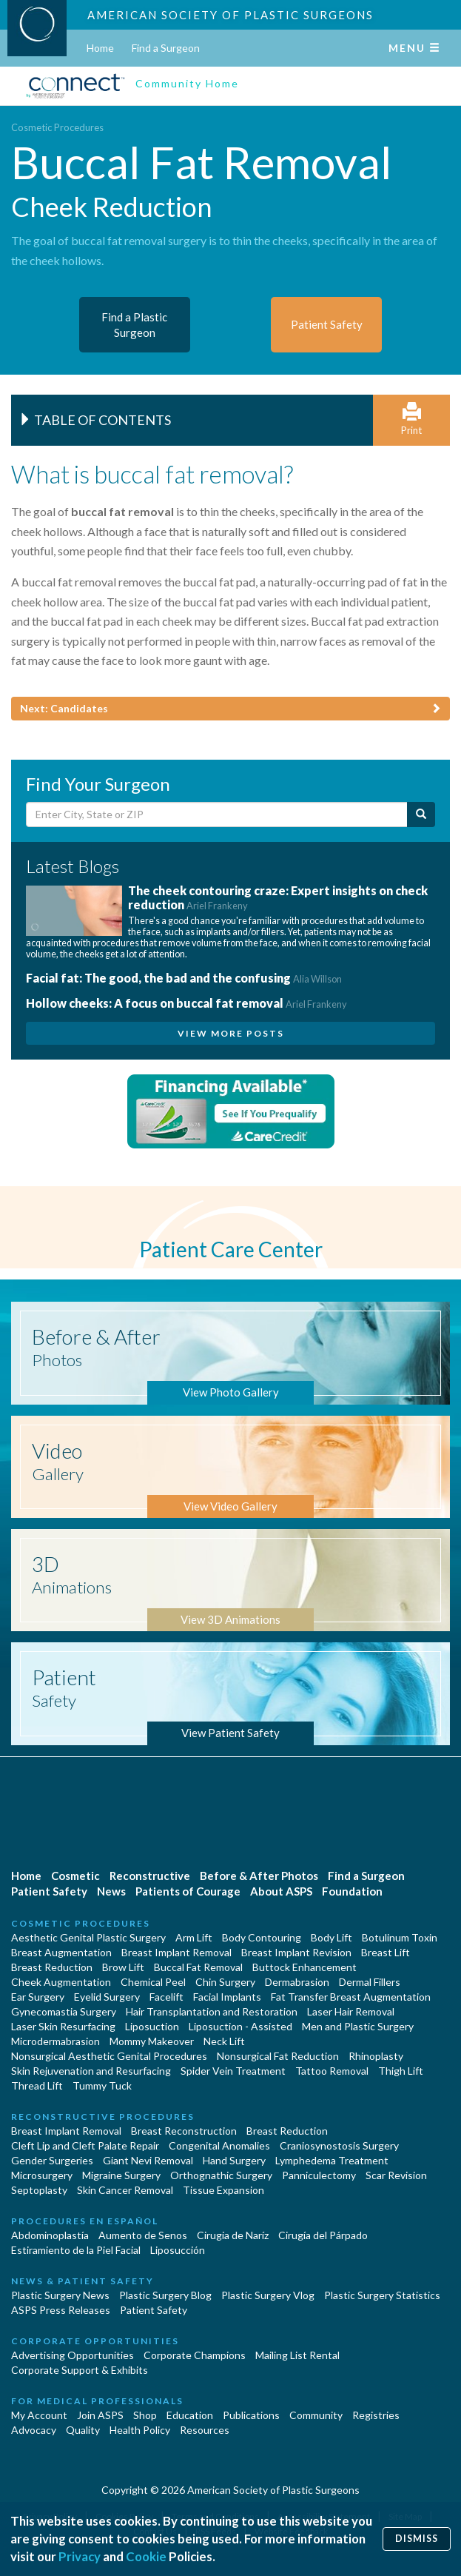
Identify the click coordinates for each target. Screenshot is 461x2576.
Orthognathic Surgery (221, 2175)
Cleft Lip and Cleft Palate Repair (85, 2145)
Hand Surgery (234, 2160)
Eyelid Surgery (107, 1996)
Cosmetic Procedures (57, 127)
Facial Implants (227, 1996)
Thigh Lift (400, 2070)
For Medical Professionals (97, 2400)
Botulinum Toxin (399, 1937)
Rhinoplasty (376, 2056)
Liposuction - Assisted (240, 2026)
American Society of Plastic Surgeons (230, 14)
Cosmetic (75, 1875)
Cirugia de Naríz (233, 2235)
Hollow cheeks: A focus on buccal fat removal (186, 1003)
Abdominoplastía (50, 2235)
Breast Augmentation (61, 1952)
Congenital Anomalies (219, 2145)
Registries (376, 2415)
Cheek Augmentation (61, 1982)
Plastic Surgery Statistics (382, 2295)
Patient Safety (49, 1891)
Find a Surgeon (166, 47)
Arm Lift (193, 1937)
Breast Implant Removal (176, 1952)
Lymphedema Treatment (331, 2160)
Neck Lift (224, 2041)
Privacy (79, 2556)
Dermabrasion (297, 1982)
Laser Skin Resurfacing (63, 2026)
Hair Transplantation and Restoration (211, 2011)
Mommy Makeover (152, 2041)
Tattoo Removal (332, 2070)
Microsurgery (42, 2175)
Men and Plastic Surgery (358, 2026)
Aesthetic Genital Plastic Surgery (88, 1937)
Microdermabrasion (55, 2041)
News (111, 1891)
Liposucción (177, 2250)
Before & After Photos (259, 1875)
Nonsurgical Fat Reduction (278, 2056)
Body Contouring (261, 1937)
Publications (251, 2415)
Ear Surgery (37, 1996)
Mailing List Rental (297, 2355)
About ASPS (281, 1891)
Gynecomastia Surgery (63, 2011)
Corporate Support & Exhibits (79, 2369)
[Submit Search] (421, 814)
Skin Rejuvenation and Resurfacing (91, 2070)
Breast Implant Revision (296, 1952)
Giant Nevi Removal (148, 2160)
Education (189, 2415)
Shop (145, 2415)
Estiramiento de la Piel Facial (76, 2250)
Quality (83, 2429)
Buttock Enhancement (304, 1967)
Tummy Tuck (102, 2085)
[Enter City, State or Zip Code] (217, 814)
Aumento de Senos (142, 2235)
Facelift (166, 1996)
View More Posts (231, 1033)
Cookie (146, 2556)
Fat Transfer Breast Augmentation (351, 1996)
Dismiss (416, 2538)
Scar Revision (396, 2175)
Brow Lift (123, 1967)
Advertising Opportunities (72, 2355)
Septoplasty (39, 2190)
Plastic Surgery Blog (165, 2295)
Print (411, 419)
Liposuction (152, 2026)
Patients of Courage (187, 1891)
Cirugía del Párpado (323, 2235)
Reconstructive (150, 1875)
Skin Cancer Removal (125, 2190)
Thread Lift (37, 2085)
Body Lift (331, 1937)
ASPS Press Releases (60, 2310)
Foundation (352, 1891)
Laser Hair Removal (350, 2011)
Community (316, 2415)
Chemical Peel (153, 1982)
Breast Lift (385, 1952)
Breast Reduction (51, 1967)
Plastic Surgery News (60, 2295)
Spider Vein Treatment (233, 2070)
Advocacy (33, 2429)
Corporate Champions (195, 2355)
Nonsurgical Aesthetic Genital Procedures (109, 2056)
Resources (204, 2429)
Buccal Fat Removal (198, 1967)
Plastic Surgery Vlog (267, 2295)
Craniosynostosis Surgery (339, 2145)
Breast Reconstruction (184, 2130)
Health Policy (140, 2429)
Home (100, 47)
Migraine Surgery (121, 2175)
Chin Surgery (225, 1982)
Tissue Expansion (223, 2190)
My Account (39, 2415)
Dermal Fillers (369, 1982)
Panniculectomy (319, 2175)
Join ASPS (100, 2415)
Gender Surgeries (52, 2160)
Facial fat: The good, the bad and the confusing (184, 978)
